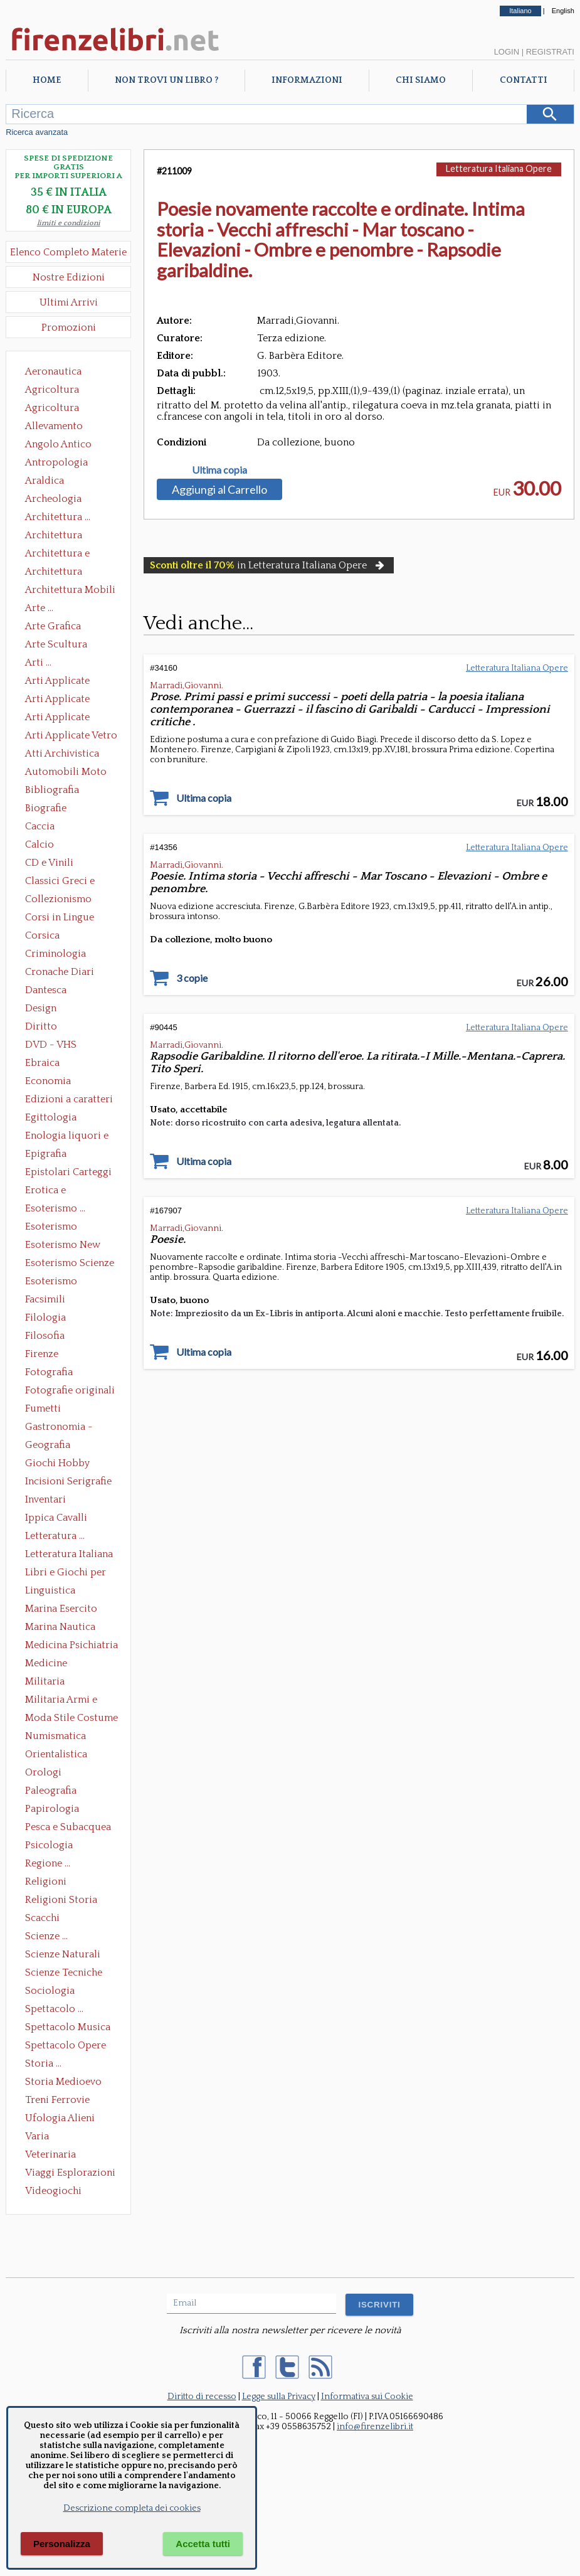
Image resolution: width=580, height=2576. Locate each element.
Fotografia (49, 1372)
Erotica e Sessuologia (52, 1191)
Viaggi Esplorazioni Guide (70, 2174)
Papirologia (52, 1808)
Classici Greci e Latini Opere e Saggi (71, 882)
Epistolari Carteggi (68, 1172)
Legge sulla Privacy (278, 2397)
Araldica (44, 480)
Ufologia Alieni (60, 2118)
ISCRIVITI (379, 2304)
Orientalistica (56, 1754)
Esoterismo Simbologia (51, 1282)
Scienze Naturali (62, 1954)
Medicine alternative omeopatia (50, 1664)
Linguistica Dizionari (50, 1592)
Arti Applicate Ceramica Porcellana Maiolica (70, 682)
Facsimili (45, 1299)
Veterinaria (50, 2154)
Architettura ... (57, 517)
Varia (37, 2136)
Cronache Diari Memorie (59, 973)
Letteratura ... (55, 1535)
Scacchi (42, 1918)
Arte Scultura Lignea (56, 645)
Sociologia (50, 1990)
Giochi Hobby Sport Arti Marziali (68, 1464)
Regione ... (47, 1863)
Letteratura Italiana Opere (69, 1555)
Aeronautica (53, 371)
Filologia (45, 1317)
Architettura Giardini (53, 573)
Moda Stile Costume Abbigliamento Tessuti (71, 1719)
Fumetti (43, 1408)
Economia (48, 1081)
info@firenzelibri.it (375, 2427)
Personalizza (61, 2543)
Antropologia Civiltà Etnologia (63, 464)
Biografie (45, 808)
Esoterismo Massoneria (51, 1228)
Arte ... (39, 608)
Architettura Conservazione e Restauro (62, 536)
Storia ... (43, 2063)
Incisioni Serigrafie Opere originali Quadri (68, 1482)
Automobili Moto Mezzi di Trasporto (69, 773)
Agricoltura (52, 389)
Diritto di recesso (201, 2397)
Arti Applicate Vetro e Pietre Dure (71, 736)
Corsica (42, 935)
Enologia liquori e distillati (66, 1137)
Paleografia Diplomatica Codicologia (53, 1792)
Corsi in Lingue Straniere (59, 918)
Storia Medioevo (63, 2081)
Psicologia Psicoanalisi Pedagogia (52, 1846)
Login (506, 51)
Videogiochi (53, 2190)
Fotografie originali (70, 1390)
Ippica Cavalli (56, 1517)
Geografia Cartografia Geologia (51, 1446)
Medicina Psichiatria (71, 1645)
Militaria (45, 1681)
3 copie (192, 978)
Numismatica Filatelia (55, 1737)
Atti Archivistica (62, 753)
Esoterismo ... (55, 1208)
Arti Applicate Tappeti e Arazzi (62, 718)
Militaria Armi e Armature (61, 1701)
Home (47, 80)
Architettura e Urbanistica (57, 555)
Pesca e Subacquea (68, 1827)
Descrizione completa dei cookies (132, 2508)
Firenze (41, 1354)
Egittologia (50, 1117)
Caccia (40, 826)
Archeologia (53, 498)
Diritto (41, 1026)
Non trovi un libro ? (166, 80)
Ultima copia (219, 470)
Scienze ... (46, 1936)
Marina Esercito (61, 1608)
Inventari (45, 1499)
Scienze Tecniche (63, 1972)
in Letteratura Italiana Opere (268, 565)
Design (40, 1008)
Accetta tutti (203, 2543)
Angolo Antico (58, 444)
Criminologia (55, 953)
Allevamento (54, 426)
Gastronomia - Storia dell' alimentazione (59, 1428)
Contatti (523, 80)
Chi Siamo (421, 80)
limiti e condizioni (68, 223)
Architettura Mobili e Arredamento (70, 591)
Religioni (45, 1881)
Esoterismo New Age (62, 1246)
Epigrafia (45, 1153)
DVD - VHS (50, 1044)
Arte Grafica (53, 626)
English (563, 10)
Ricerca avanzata (37, 132)
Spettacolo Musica (67, 2027)
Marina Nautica (60, 1626)
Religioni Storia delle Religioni (61, 1901)
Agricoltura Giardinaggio (55, 409)
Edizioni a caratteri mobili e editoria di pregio (70, 1100)
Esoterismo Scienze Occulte (69, 1264)
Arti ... (38, 662)
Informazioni (307, 80)
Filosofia (45, 1335)
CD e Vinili (49, 862)
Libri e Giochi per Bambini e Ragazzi (66, 1573)
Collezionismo (58, 899)
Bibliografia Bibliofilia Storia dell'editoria (63, 791)
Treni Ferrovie (57, 2099)
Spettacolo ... (54, 2008)
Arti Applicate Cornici (57, 700)
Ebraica (42, 1062)
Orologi (43, 1772)
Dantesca (45, 990)
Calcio (39, 844)
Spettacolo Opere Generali (65, 2046)
